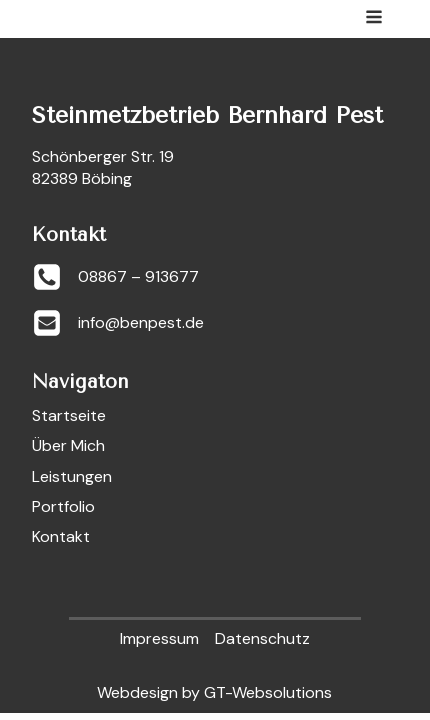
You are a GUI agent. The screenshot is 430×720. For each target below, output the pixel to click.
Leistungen (72, 476)
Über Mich (68, 445)
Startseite (69, 415)
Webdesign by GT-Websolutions (214, 692)
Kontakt (61, 536)
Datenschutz (262, 638)
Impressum (159, 638)
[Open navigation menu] (374, 19)
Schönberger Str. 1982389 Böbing (103, 167)
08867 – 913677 (138, 276)
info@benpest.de (141, 322)
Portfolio (63, 506)
